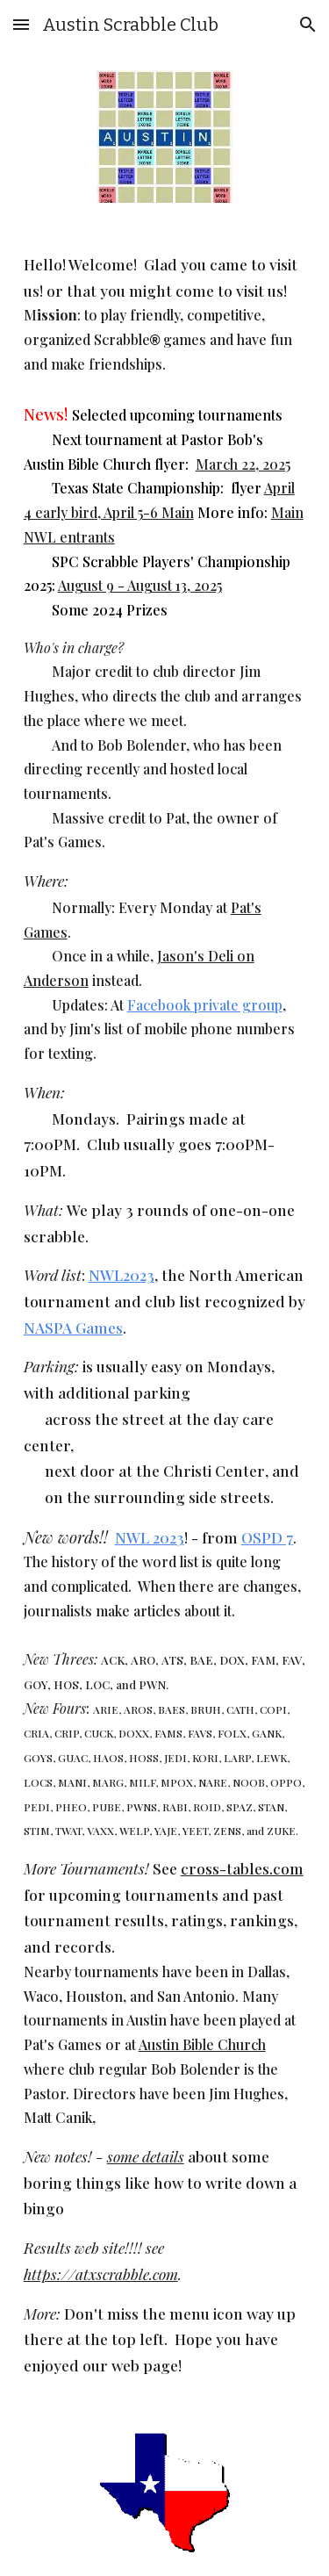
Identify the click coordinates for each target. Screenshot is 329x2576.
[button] (21, 24)
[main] (165, 1315)
